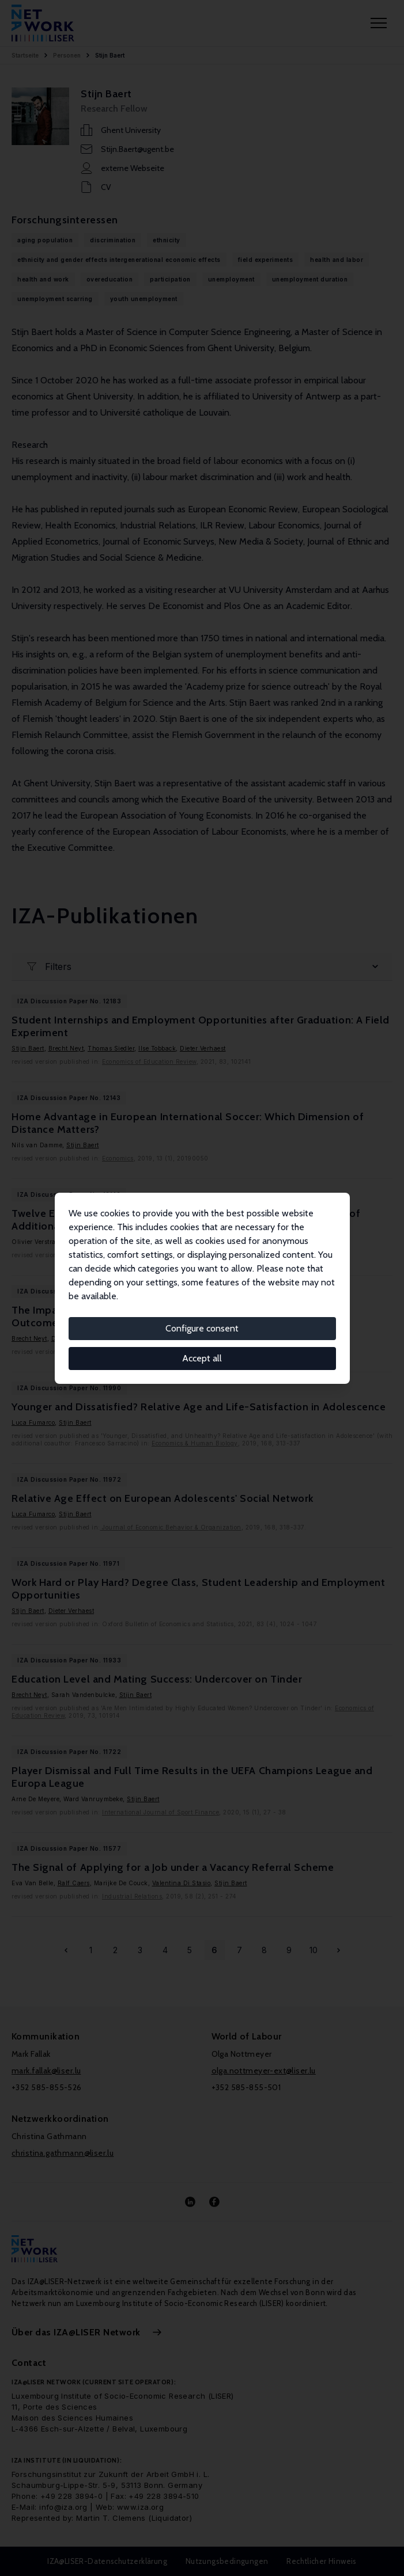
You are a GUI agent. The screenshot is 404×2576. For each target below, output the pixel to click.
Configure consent (202, 1328)
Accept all (202, 1358)
